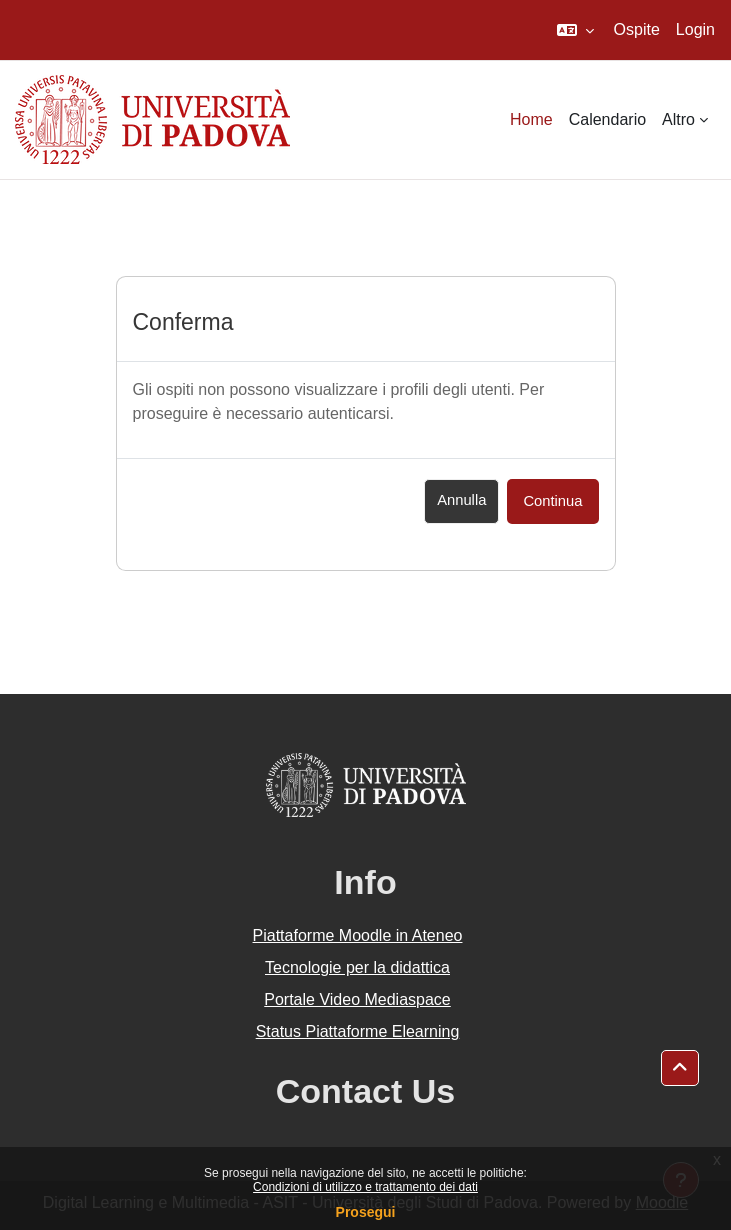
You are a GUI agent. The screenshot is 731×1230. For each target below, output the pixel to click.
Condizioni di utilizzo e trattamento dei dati (365, 1187)
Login (695, 29)
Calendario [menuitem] (607, 119)
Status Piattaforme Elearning (358, 1031)
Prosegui (366, 1212)
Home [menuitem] (531, 119)
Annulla (461, 500)
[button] (575, 30)
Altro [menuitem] (678, 119)
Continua (552, 501)
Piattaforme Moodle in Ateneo (358, 935)
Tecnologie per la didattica (357, 967)
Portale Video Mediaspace (357, 999)
